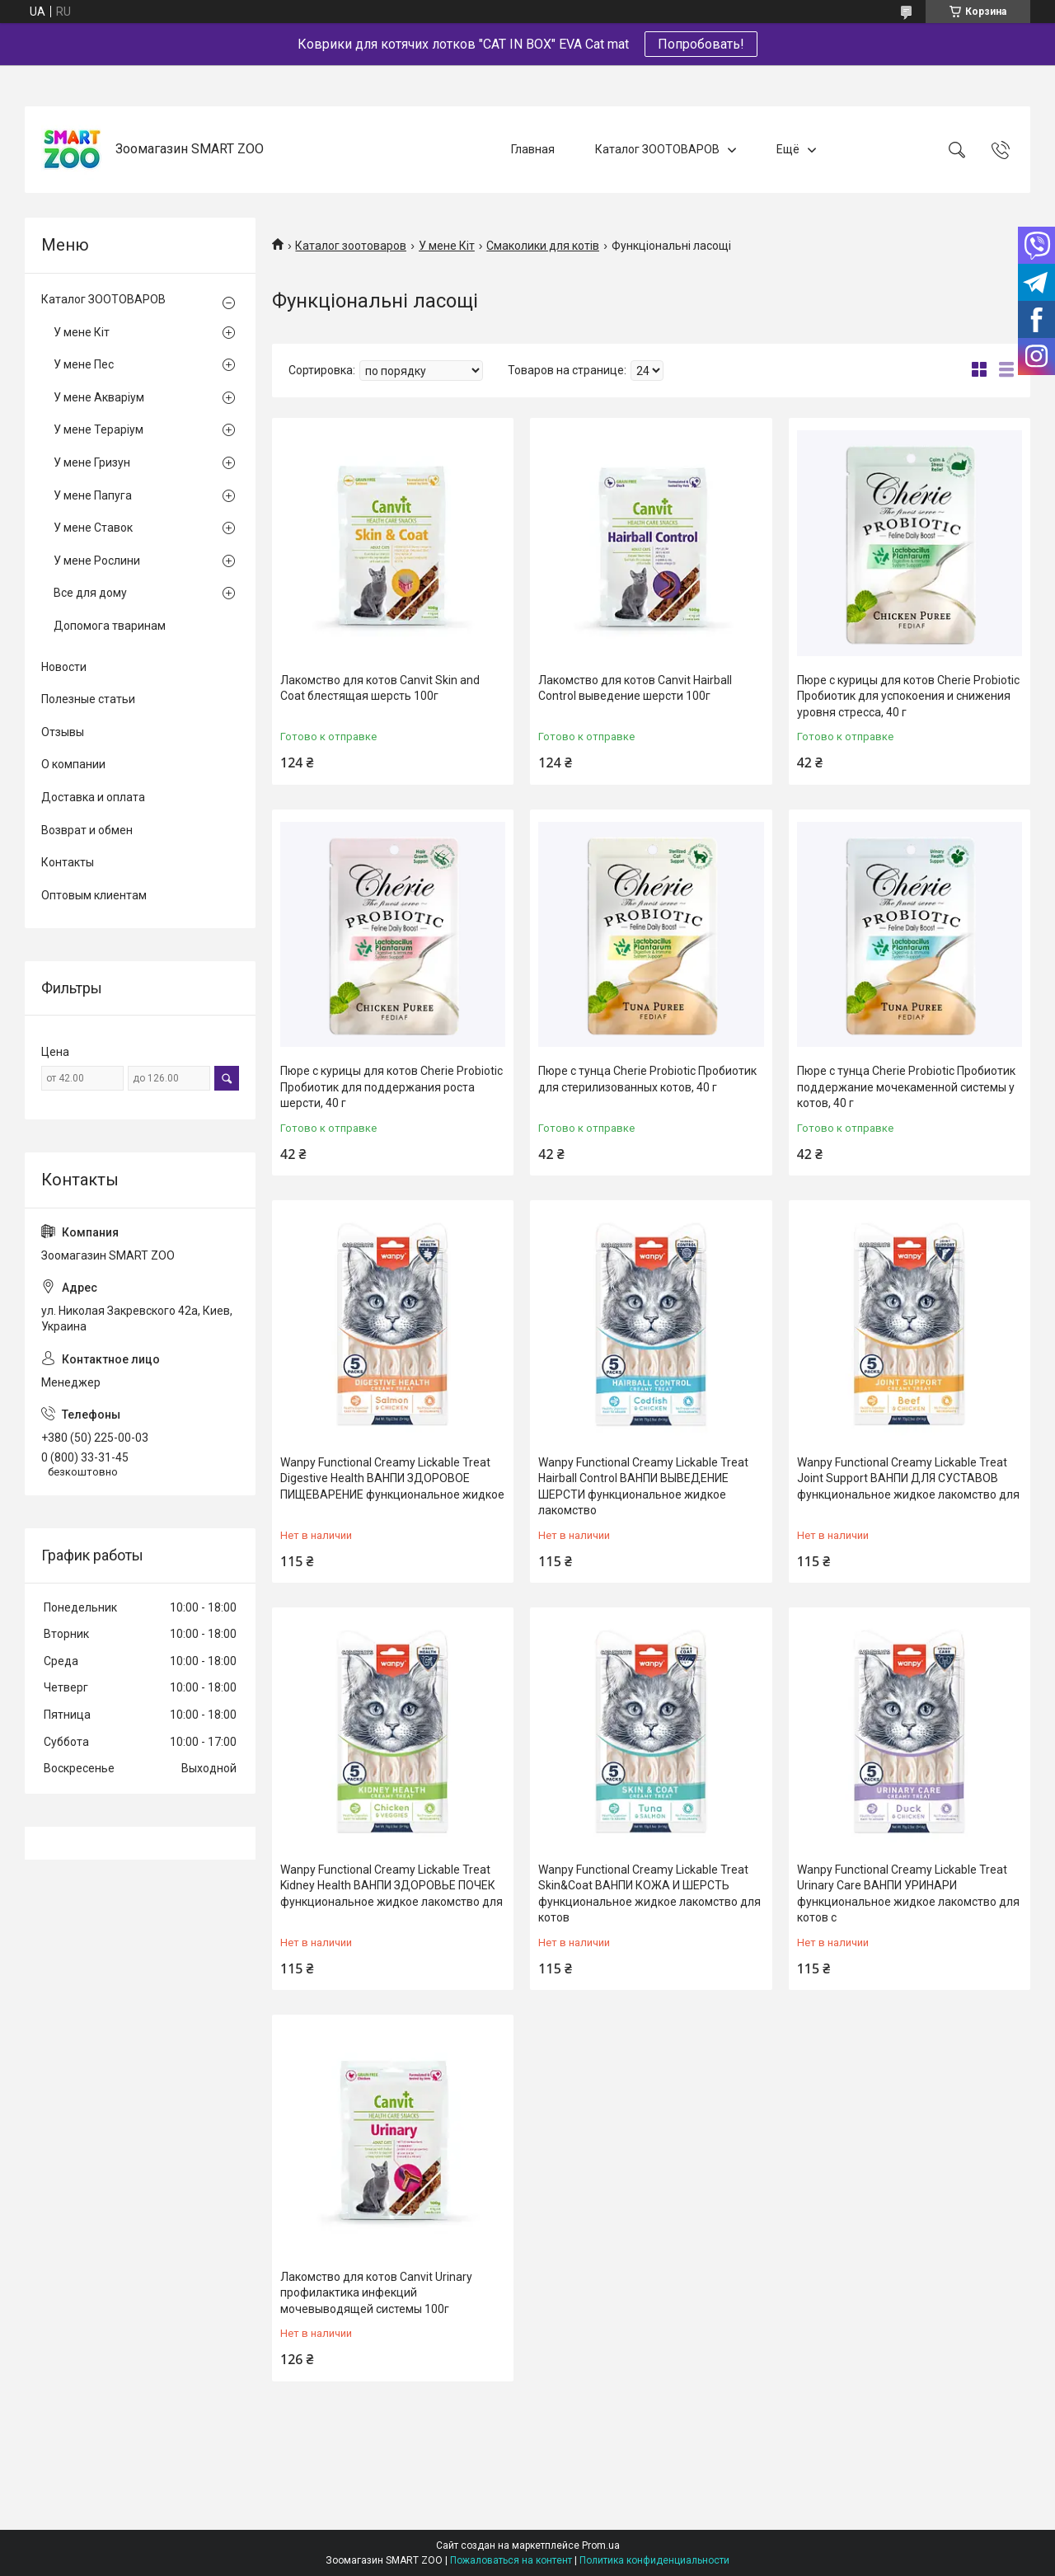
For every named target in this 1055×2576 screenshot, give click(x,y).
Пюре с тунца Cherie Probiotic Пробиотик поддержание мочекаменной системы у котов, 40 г (906, 1087)
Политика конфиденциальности (654, 2560)
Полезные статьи (88, 699)
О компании (73, 764)
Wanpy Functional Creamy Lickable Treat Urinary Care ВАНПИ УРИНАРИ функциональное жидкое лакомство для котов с (908, 1894)
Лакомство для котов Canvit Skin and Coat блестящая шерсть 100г (380, 688)
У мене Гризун (92, 462)
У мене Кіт (447, 245)
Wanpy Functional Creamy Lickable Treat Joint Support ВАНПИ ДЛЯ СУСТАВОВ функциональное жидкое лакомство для (908, 1478)
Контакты (67, 862)
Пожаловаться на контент (511, 2560)
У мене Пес (84, 364)
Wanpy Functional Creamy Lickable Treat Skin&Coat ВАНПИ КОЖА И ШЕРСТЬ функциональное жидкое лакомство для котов (649, 1894)
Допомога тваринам (110, 625)
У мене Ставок (93, 527)
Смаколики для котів (542, 245)
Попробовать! (701, 44)
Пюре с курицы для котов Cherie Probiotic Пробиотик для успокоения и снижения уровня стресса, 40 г (908, 696)
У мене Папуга (93, 495)
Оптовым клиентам (94, 895)
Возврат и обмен (87, 830)
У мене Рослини (97, 560)
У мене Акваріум (99, 397)
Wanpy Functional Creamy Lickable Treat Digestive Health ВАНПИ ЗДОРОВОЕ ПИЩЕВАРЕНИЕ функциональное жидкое (392, 1478)
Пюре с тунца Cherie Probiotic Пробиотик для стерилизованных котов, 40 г (647, 1079)
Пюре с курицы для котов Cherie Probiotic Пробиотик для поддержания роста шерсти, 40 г (391, 1087)
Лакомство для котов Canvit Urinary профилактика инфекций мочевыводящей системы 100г (376, 2293)
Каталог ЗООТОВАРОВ (657, 149)
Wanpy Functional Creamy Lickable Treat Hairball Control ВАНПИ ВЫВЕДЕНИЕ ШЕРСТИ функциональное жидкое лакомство (643, 1487)
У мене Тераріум (98, 429)
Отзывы (62, 732)
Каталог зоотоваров (350, 245)
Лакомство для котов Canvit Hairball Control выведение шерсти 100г (635, 688)
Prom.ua (601, 2545)
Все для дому (90, 592)
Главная (533, 149)
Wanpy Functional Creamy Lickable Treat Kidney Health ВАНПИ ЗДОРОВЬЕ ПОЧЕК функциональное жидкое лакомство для (391, 1885)
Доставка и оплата (93, 797)
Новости (64, 666)
